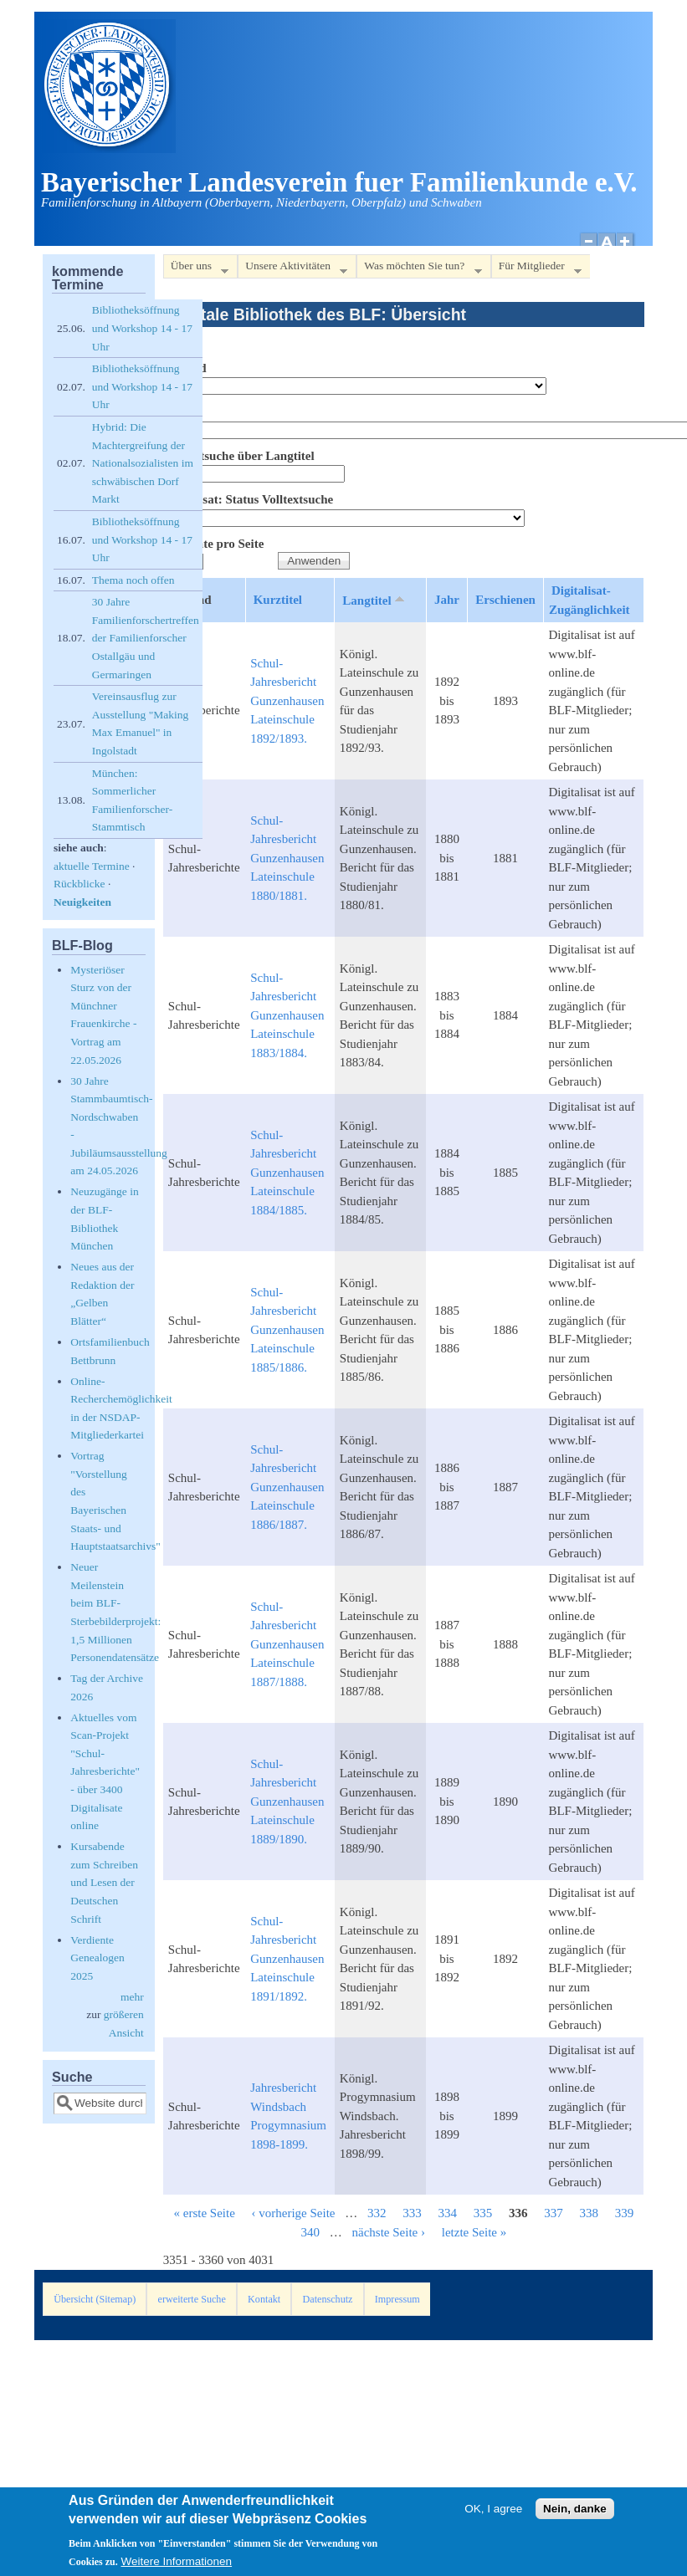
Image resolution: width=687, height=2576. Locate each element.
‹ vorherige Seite (294, 2213)
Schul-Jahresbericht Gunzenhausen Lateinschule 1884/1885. (287, 1172)
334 (448, 2213)
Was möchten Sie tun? (418, 269)
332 (377, 2213)
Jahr (446, 599)
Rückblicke (79, 883)
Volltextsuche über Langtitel (239, 456)
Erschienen (505, 599)
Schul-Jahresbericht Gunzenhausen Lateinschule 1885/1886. (287, 1329)
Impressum (397, 2299)
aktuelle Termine (92, 866)
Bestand (185, 368)
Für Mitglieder (536, 269)
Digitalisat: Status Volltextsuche (248, 499)
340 (310, 2232)
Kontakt (264, 2299)
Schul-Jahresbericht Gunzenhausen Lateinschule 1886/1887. (287, 1487)
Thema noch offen (133, 580)
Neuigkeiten (82, 902)
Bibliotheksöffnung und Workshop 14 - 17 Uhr (142, 328)
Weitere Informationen (177, 2565)
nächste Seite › (388, 2232)
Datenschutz (328, 2299)
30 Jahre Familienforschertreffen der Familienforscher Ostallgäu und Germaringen (145, 637)
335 (483, 2213)
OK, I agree (493, 2513)
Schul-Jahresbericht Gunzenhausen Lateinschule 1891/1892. (287, 1958)
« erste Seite (203, 2213)
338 (589, 2213)
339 (624, 2213)
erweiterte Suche (192, 2299)
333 (412, 2213)
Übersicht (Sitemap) (95, 2299)
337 (553, 2213)
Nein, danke (575, 2513)
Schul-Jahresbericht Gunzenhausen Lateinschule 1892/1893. (287, 701)
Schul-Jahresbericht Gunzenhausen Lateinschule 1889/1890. (287, 1801)
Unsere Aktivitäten (292, 269)
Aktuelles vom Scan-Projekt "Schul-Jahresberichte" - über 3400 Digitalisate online (105, 1771)
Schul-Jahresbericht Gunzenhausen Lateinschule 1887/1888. (287, 1644)
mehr (132, 1997)
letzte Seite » (474, 2232)
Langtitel (374, 599)
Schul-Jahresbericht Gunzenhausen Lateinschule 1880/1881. (287, 858)
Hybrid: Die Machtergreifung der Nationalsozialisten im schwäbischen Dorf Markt (142, 463)
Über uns (195, 269)
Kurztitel (278, 599)
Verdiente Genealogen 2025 (97, 1958)
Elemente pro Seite (213, 543)
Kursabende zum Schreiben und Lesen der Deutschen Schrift (104, 1882)
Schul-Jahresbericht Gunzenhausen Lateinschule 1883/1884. (287, 1015)
